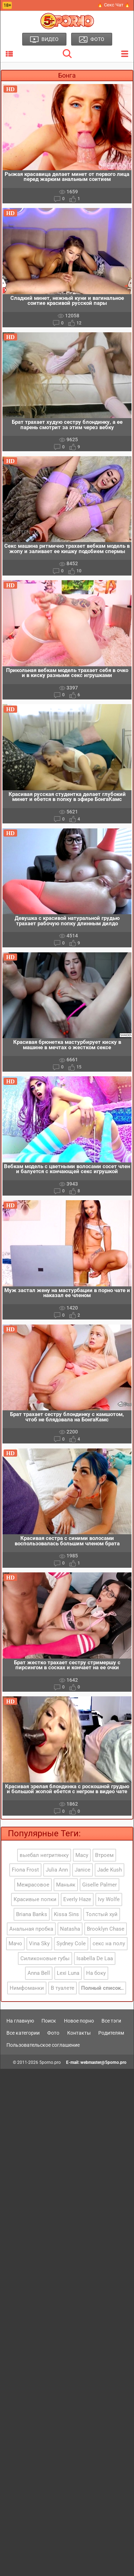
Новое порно (79, 2021)
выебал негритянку (44, 1855)
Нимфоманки (27, 1988)
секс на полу (109, 1943)
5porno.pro (50, 2062)
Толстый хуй (102, 1914)
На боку (96, 1973)
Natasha (70, 1929)
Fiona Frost (25, 1870)
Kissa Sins (66, 1914)
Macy (81, 1855)
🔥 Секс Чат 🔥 (113, 4)
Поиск (48, 2021)
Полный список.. (102, 1988)
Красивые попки (35, 1899)
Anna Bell (39, 1973)
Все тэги (111, 2021)
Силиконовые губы (45, 1958)
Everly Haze (77, 1899)
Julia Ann (57, 1870)
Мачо (15, 1943)
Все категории (23, 2033)
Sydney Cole (71, 1943)
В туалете (62, 1988)
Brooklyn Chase (105, 1929)
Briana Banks (31, 1914)
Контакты (79, 2033)
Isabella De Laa (94, 1958)
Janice (82, 1870)
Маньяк (65, 1885)
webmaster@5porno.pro (103, 2062)
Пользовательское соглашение (43, 2045)
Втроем (104, 1855)
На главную (20, 2021)
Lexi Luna (68, 1973)
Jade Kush (109, 1870)
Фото (53, 2033)
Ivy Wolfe (109, 1899)
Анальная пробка (31, 1929)
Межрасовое (33, 1885)
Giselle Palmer (99, 1885)
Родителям (111, 2033)
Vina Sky (39, 1943)
